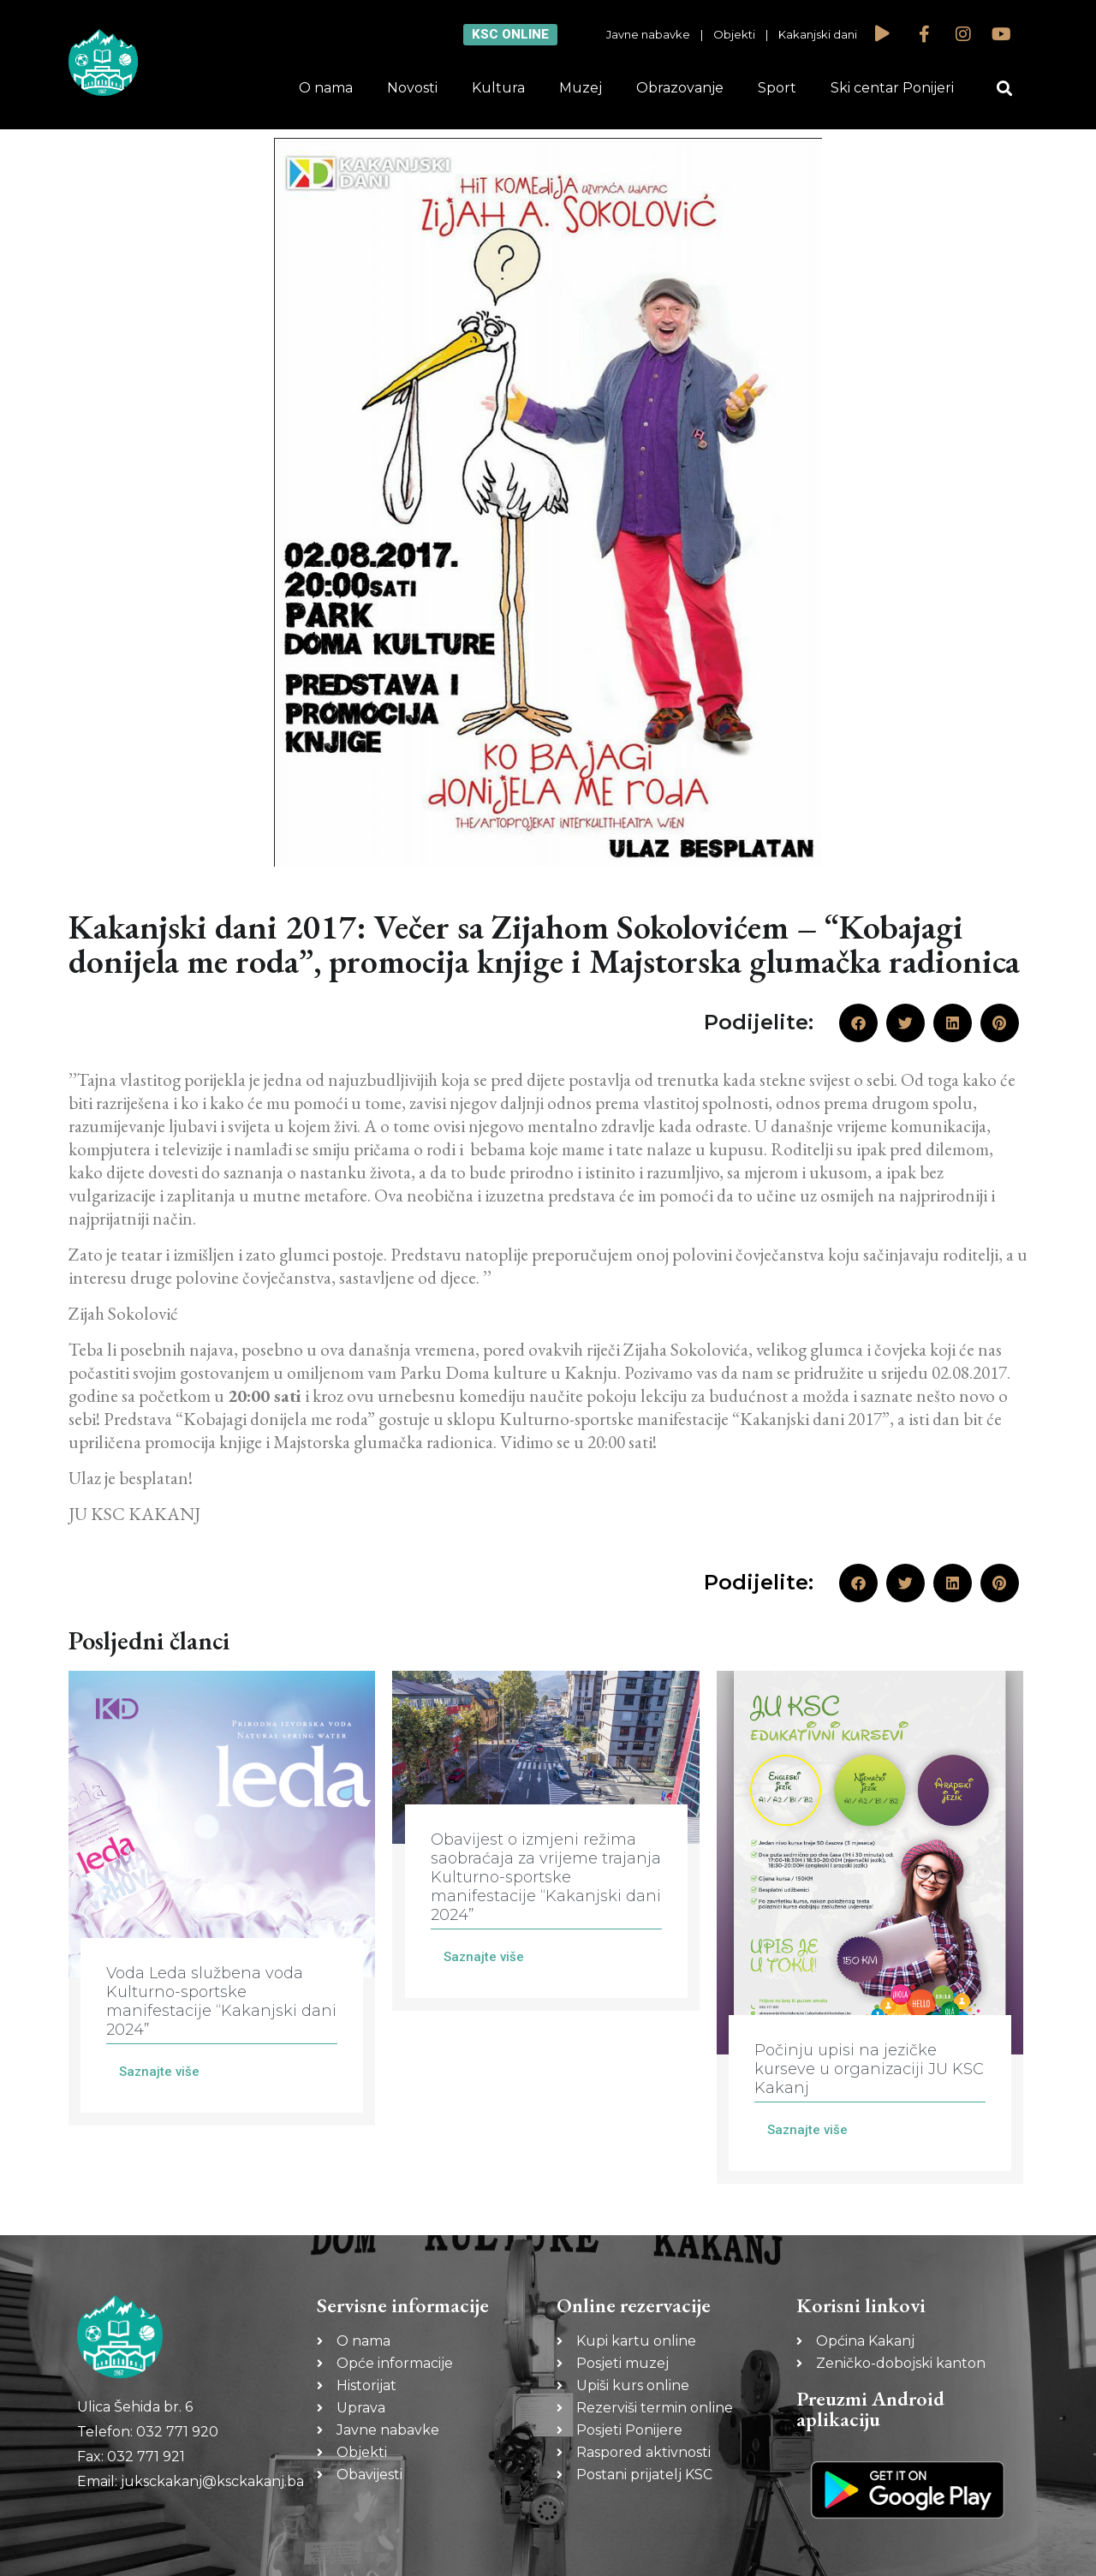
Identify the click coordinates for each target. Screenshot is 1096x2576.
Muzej (580, 88)
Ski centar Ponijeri (892, 88)
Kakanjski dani (817, 34)
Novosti (412, 88)
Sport (777, 88)
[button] (1005, 89)
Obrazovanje (680, 88)
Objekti (734, 34)
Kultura (498, 88)
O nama (326, 88)
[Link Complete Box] (221, 1898)
